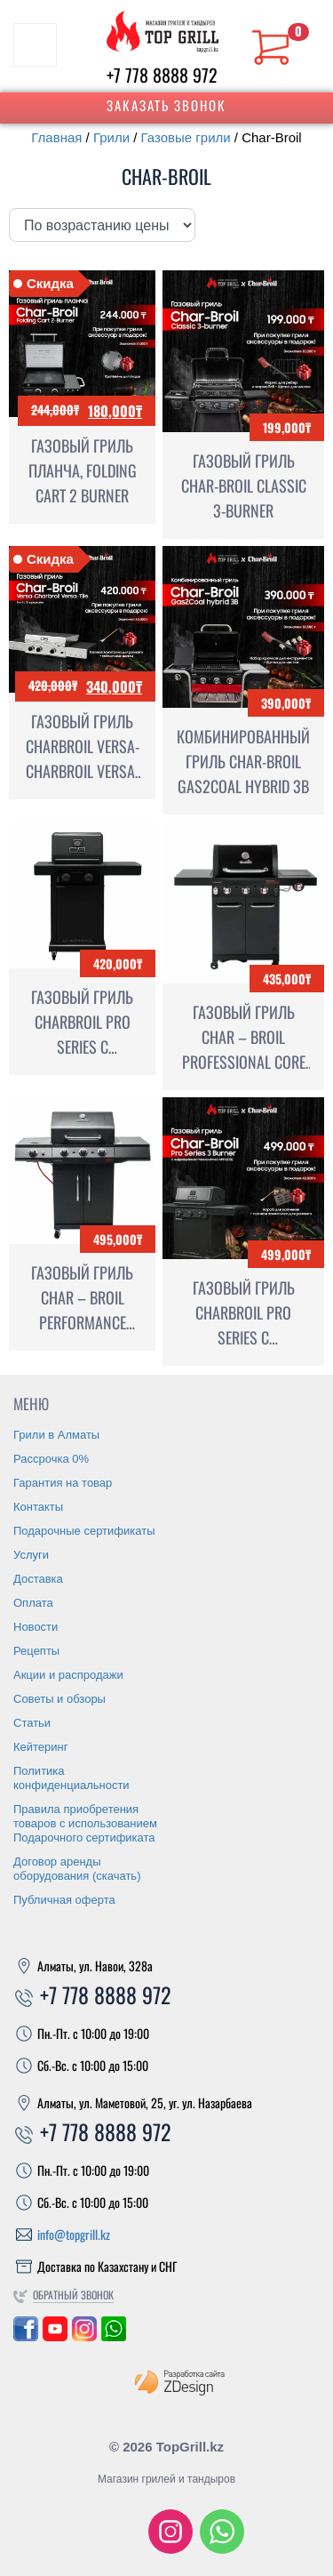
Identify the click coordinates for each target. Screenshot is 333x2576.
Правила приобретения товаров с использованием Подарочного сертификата (85, 1823)
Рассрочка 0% (51, 1458)
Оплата (33, 1602)
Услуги (31, 1554)
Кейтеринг (40, 1746)
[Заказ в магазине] (102, 225)
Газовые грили (186, 137)
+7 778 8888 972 (162, 74)
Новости (35, 1626)
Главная (56, 137)
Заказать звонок (166, 105)
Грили (111, 137)
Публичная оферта (64, 1899)
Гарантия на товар (62, 1482)
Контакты (38, 1506)
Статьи (32, 1722)
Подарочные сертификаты (84, 1530)
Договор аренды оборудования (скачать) (76, 1868)
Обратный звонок (73, 2294)
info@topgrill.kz (73, 2234)
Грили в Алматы (56, 1434)
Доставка (38, 1578)
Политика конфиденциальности (71, 1778)
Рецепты (36, 1650)
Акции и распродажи (68, 1674)
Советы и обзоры (59, 1698)
